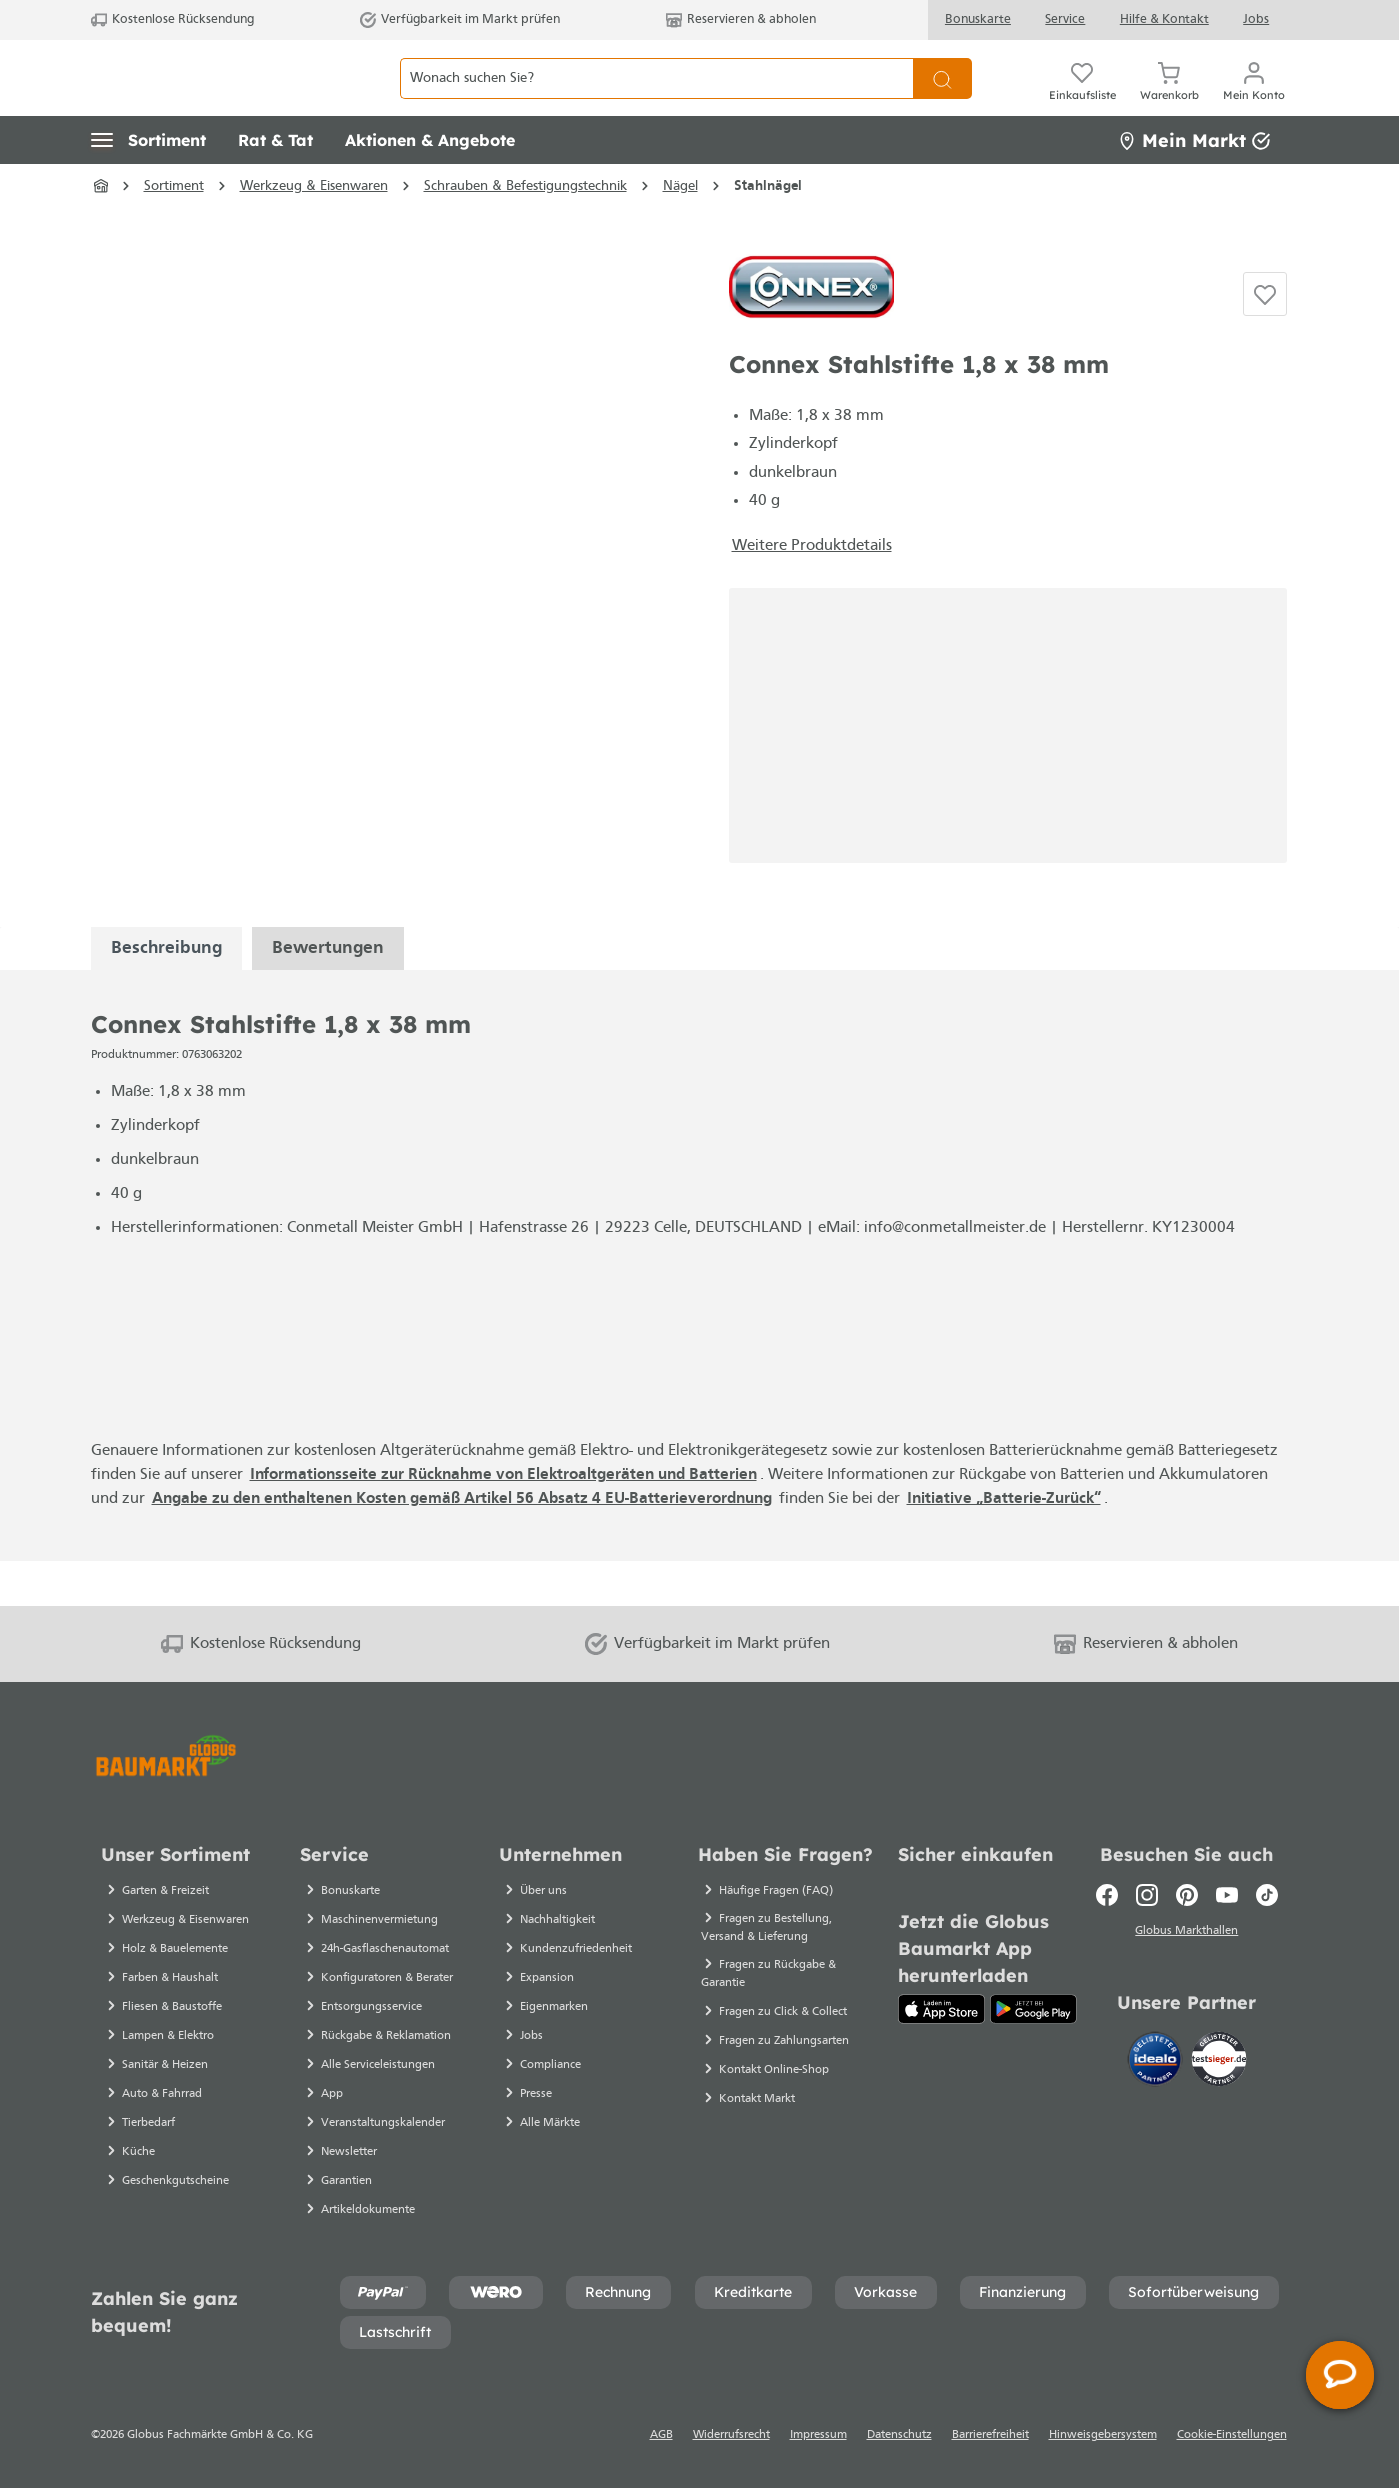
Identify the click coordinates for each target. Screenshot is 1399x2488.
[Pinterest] (1187, 1895)
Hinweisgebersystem (1103, 2435)
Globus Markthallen (1186, 1934)
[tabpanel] (166, 992)
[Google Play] (1033, 2009)
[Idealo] (1157, 2062)
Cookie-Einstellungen (1232, 2435)
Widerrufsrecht (731, 2435)
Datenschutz (899, 2435)
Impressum (818, 2435)
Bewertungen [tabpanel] (328, 992)
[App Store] (941, 2009)
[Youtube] (1227, 1895)
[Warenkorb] (1169, 100)
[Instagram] (1147, 1895)
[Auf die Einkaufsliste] (1265, 339)
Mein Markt (1194, 184)
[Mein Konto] (1254, 100)
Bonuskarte (978, 19)
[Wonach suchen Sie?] (656, 100)
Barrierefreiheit (990, 2435)
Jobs (1256, 19)
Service (1065, 19)
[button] (148, 185)
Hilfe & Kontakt (1164, 19)
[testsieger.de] (1219, 2062)
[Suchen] (942, 100)
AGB (661, 2435)
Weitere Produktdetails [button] (812, 590)
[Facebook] (1107, 1895)
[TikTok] (1267, 1895)
